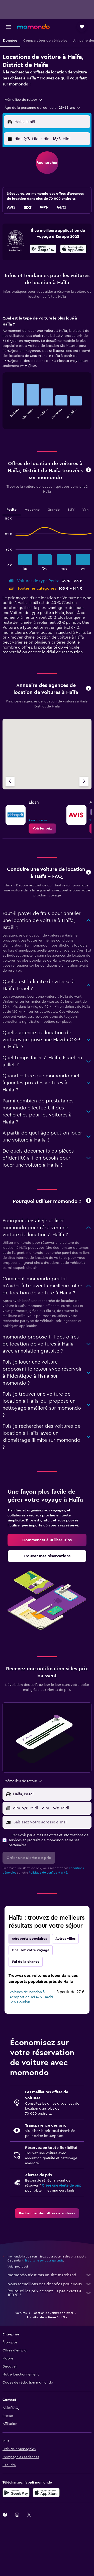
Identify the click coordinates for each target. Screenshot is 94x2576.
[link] (42, 828)
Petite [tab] (12, 509)
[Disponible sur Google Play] (43, 249)
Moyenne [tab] (32, 509)
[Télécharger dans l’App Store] (73, 249)
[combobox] (24, 99)
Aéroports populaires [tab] (29, 1938)
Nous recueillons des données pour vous (49, 2284)
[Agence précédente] (10, 781)
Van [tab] (85, 509)
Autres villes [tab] (65, 1938)
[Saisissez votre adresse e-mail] (51, 1822)
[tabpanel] (47, 374)
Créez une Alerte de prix (61, 2185)
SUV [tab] (71, 509)
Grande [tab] (54, 509)
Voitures (21, 2312)
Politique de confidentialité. (48, 1872)
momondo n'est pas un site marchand (49, 2275)
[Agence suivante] (83, 781)
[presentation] (73, 249)
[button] (8, 26)
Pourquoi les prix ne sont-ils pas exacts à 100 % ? (49, 2293)
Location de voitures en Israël (53, 2312)
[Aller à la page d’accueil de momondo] (33, 26)
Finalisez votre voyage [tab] (30, 1950)
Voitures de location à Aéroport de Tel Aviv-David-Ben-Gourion (32, 1997)
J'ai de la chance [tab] (25, 1962)
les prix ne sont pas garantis (44, 2260)
